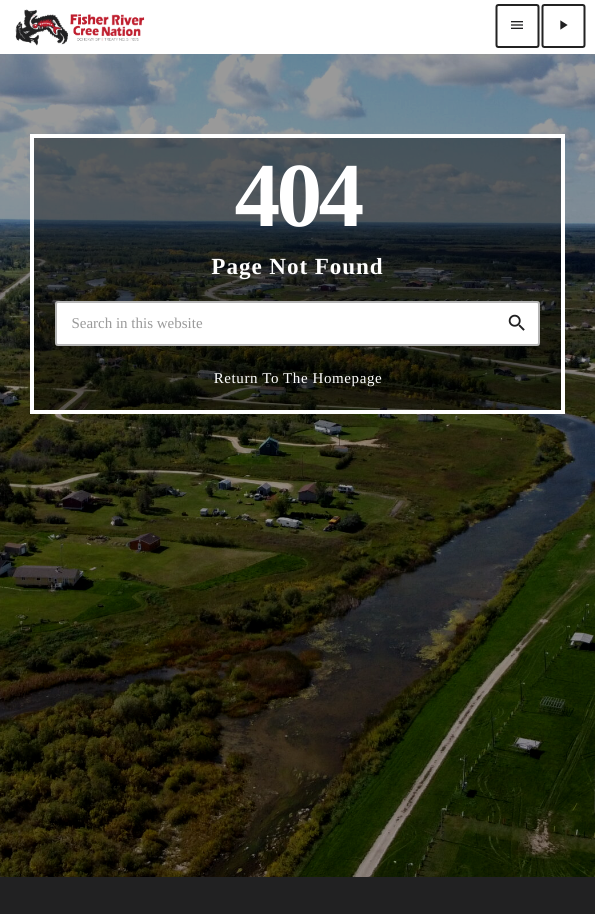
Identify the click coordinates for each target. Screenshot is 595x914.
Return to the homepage (298, 379)
